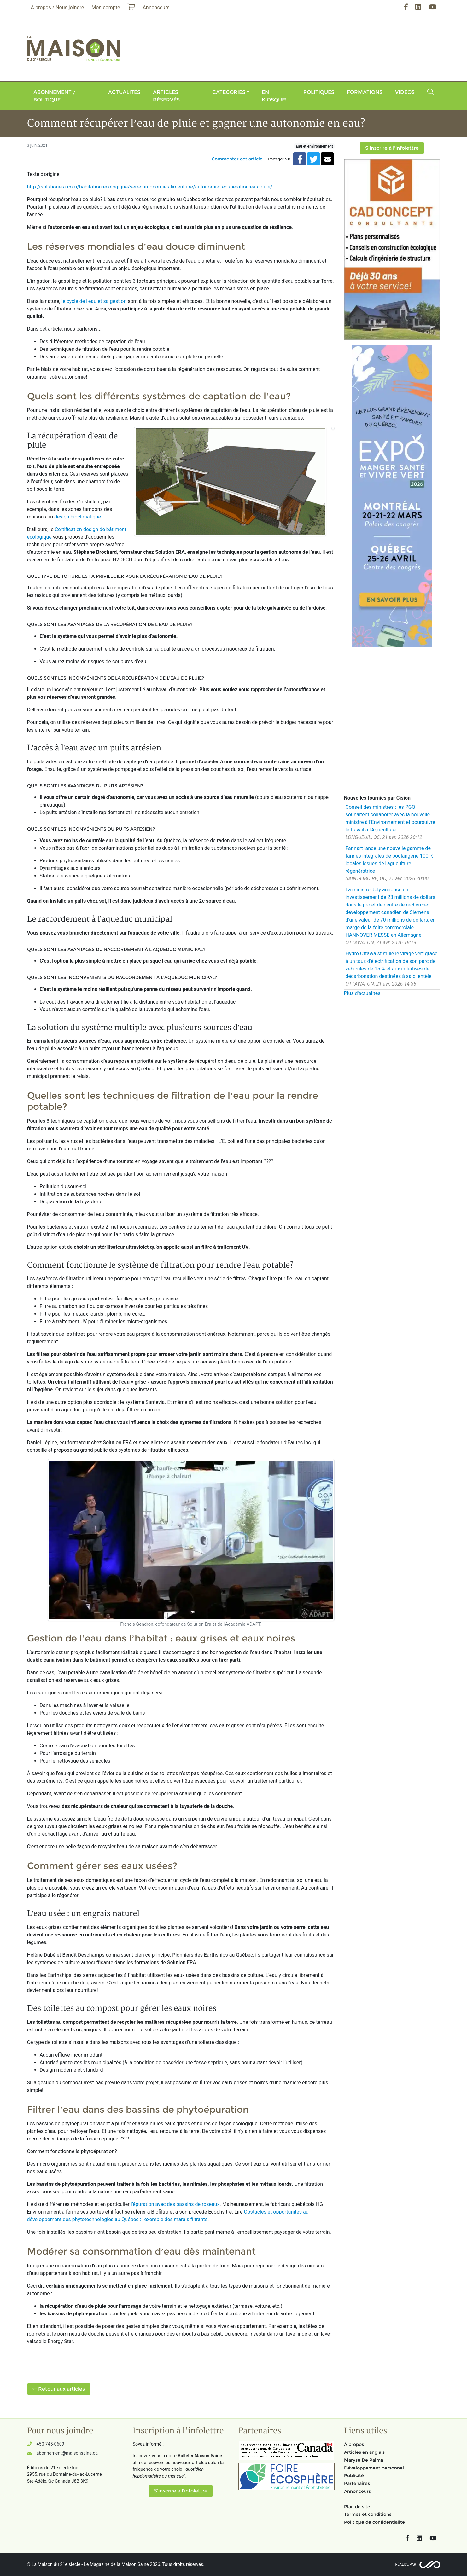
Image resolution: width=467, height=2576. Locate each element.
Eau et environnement (314, 146)
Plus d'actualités (362, 993)
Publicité (354, 2475)
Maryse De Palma (363, 2460)
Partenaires (357, 2483)
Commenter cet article (237, 159)
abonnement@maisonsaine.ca (67, 2453)
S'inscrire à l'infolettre (392, 148)
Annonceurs (357, 2491)
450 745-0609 (50, 2444)
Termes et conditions (367, 2514)
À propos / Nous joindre (57, 7)
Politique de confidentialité (374, 2522)
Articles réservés (166, 96)
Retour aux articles (58, 2389)
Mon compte (105, 7)
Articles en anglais (364, 2452)
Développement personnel (374, 2468)
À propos (354, 2444)
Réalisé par (405, 2564)
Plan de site (357, 2506)
